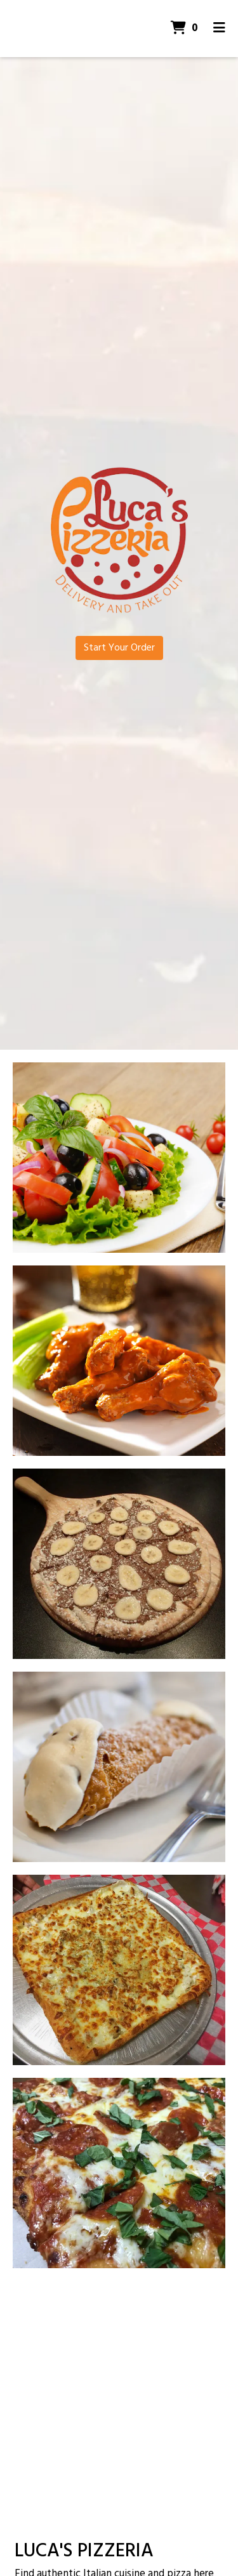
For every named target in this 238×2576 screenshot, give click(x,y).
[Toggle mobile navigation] (219, 28)
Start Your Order (119, 648)
